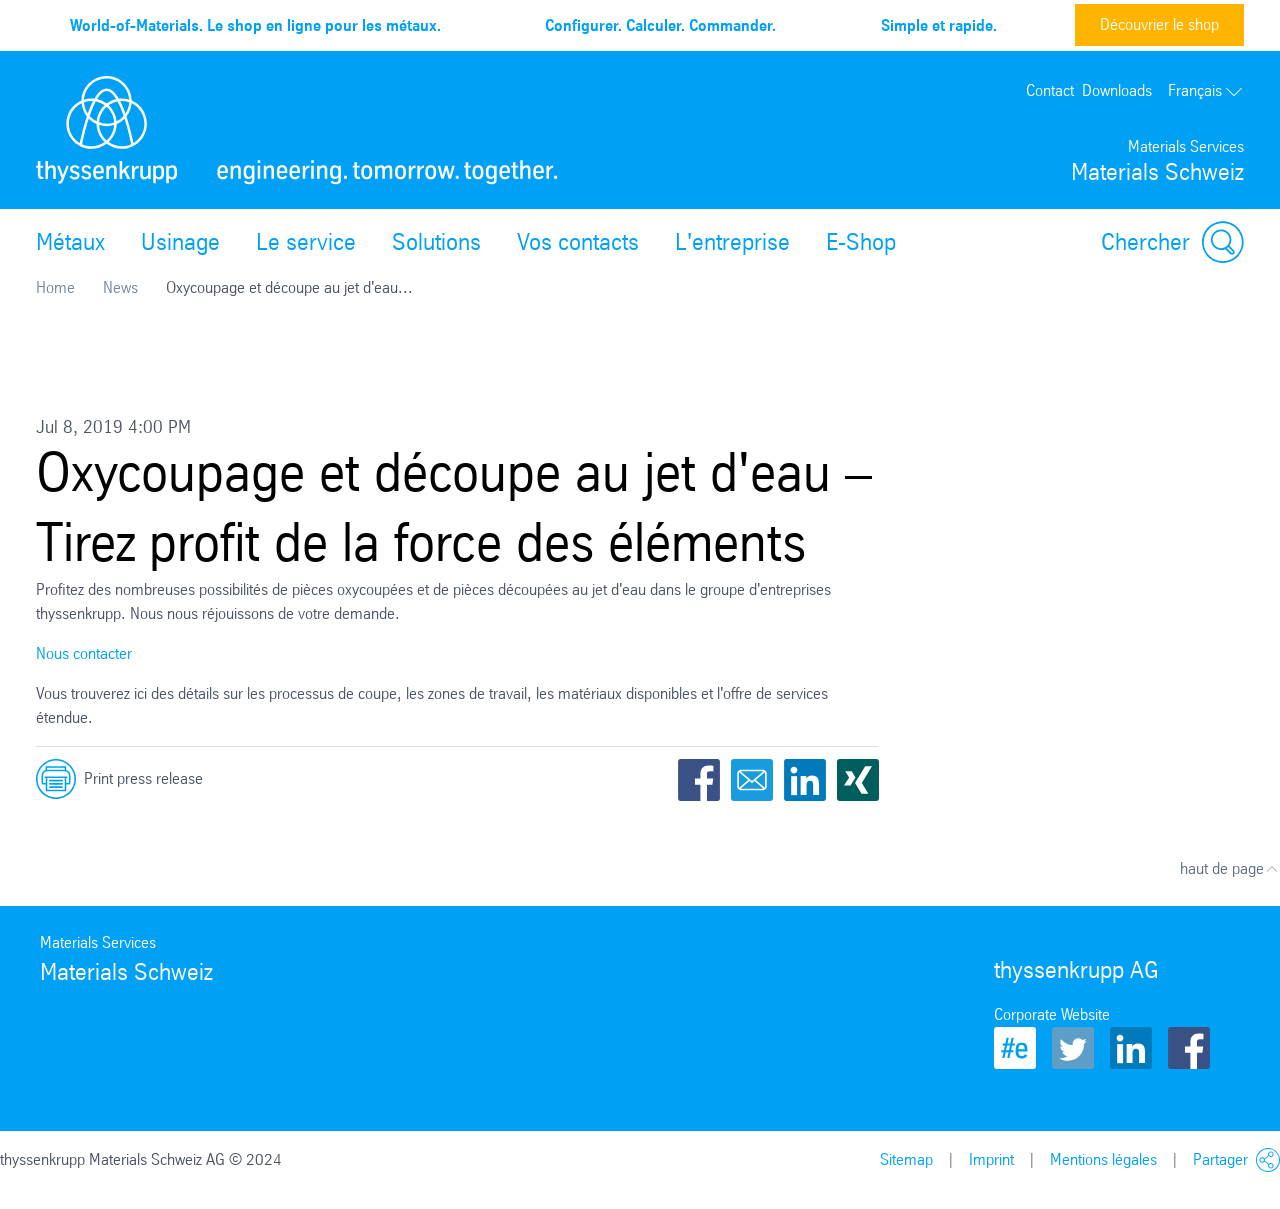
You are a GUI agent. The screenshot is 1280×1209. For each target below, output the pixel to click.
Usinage (180, 242)
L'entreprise (732, 242)
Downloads (1117, 90)
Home (55, 287)
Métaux (70, 242)
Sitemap (906, 1159)
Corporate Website (1052, 1014)
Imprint (991, 1159)
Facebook (699, 780)
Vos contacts (578, 242)
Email (752, 780)
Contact (1050, 90)
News (120, 287)
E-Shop (861, 242)
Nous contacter (84, 653)
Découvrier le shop (1159, 24)
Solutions (436, 242)
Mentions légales (1103, 1159)
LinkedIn (805, 780)
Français (1206, 90)
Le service (306, 242)
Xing (858, 780)
